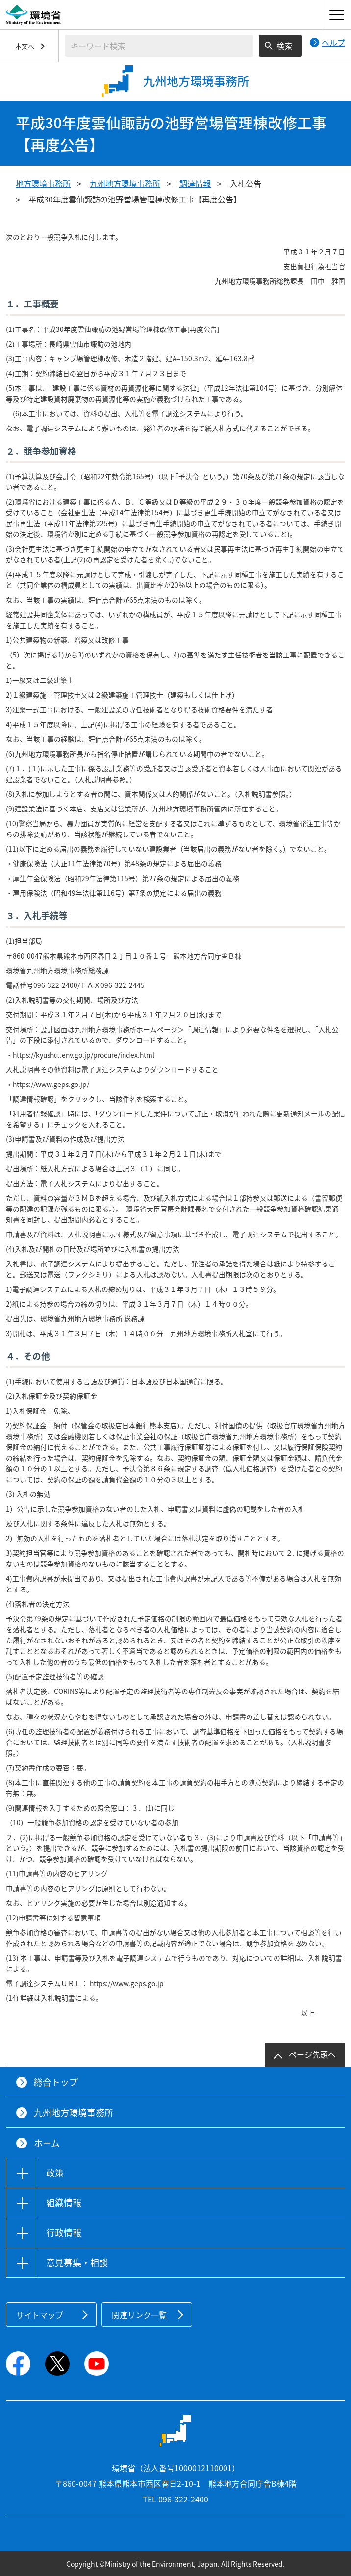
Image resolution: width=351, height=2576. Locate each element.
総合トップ (56, 2082)
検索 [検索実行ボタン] (284, 45)
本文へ (24, 46)
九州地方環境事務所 (125, 183)
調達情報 (195, 183)
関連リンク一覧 (139, 2315)
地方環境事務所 (43, 183)
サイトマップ (39, 2315)
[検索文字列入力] (159, 46)
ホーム (47, 2142)
